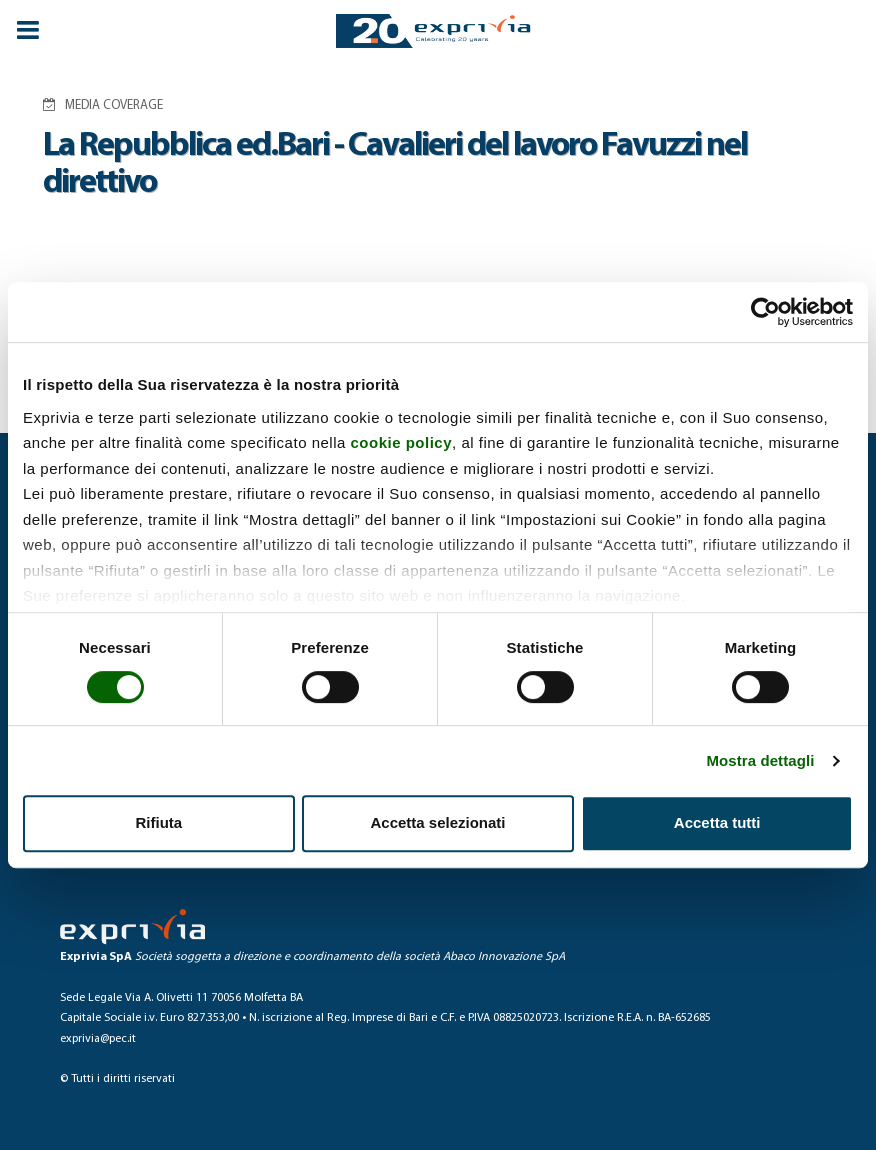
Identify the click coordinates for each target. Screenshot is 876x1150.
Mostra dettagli (760, 760)
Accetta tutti (717, 822)
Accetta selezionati (437, 822)
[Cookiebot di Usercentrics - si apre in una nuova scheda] (765, 312)
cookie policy (402, 442)
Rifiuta (158, 822)
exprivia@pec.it (98, 1039)
